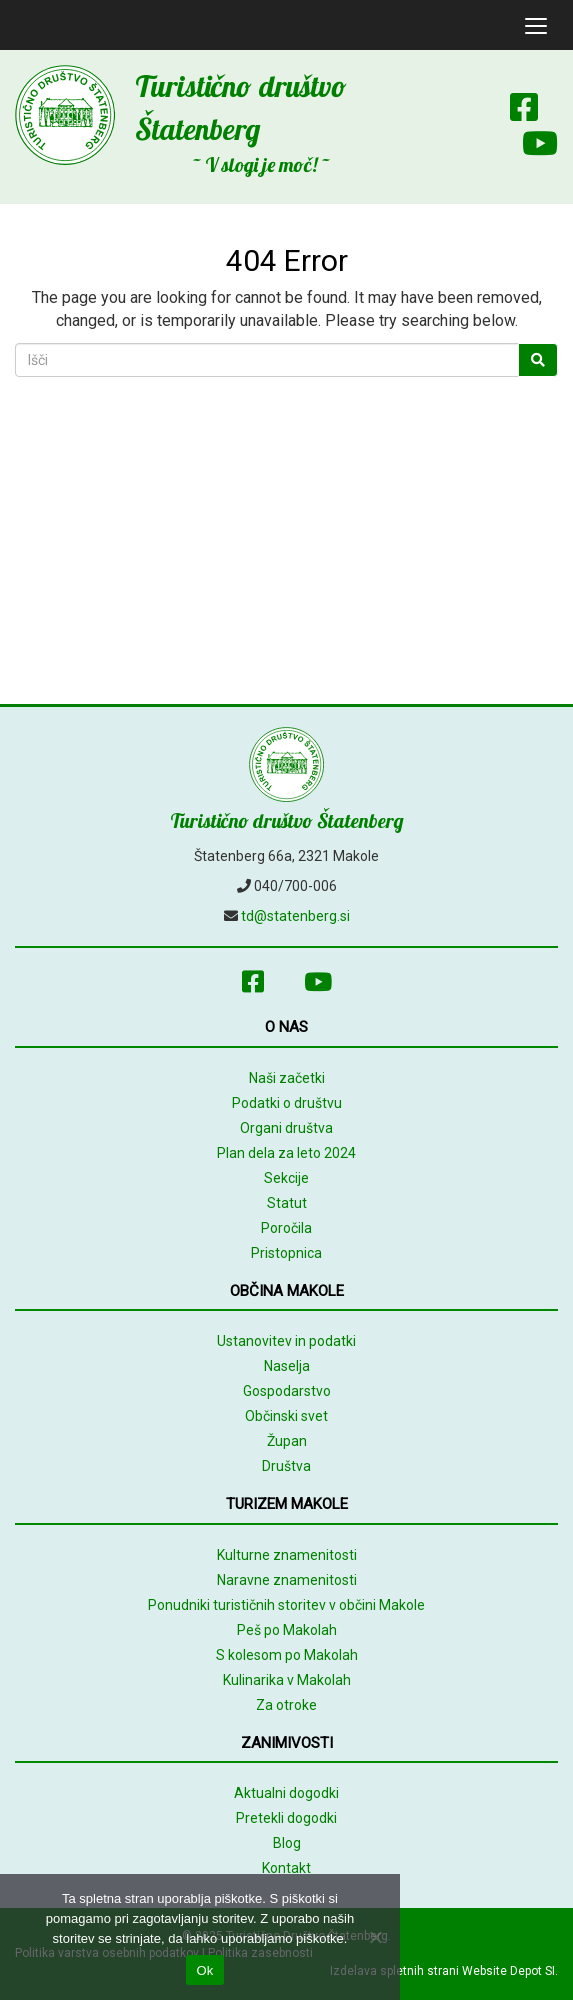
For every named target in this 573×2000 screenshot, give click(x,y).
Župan (287, 1441)
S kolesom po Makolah (287, 1655)
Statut (287, 1203)
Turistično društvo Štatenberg (287, 820)
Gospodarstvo (287, 1391)
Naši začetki (287, 1078)
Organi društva (286, 1128)
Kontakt (286, 1868)
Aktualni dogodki (286, 1793)
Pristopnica (286, 1253)
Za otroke (286, 1705)
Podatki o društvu (287, 1103)
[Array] (480, 111)
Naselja (287, 1366)
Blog (287, 1843)
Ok (204, 1970)
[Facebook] (524, 111)
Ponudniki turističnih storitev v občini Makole (286, 1605)
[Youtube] (530, 147)
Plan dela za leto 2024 (286, 1153)
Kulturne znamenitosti (287, 1555)
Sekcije (286, 1178)
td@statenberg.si (295, 916)
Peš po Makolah (287, 1630)
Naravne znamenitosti (287, 1580)
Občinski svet (286, 1416)
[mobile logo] (15, 25)
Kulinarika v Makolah (287, 1680)
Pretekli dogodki (286, 1818)
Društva (286, 1466)
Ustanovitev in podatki (286, 1341)
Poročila (286, 1228)
